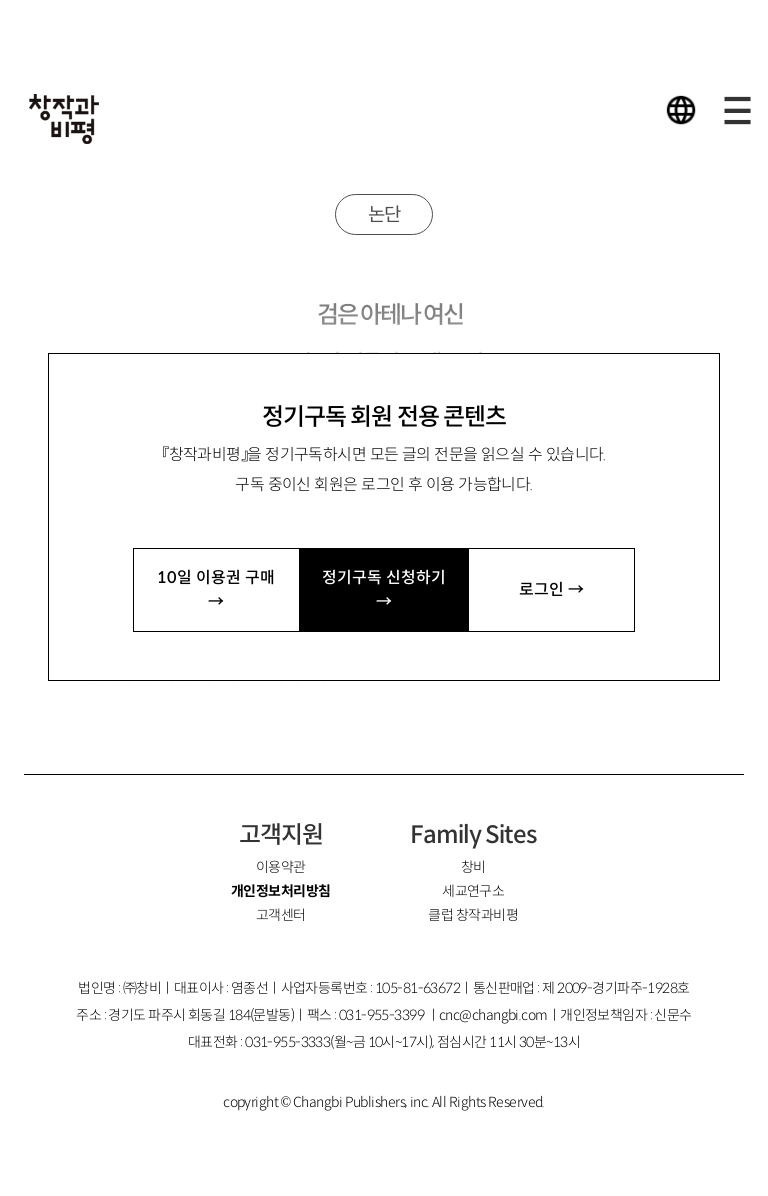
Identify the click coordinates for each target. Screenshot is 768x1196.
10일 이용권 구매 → (216, 589)
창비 (473, 867)
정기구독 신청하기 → (384, 589)
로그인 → (551, 589)
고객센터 (281, 915)
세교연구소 (473, 891)
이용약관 (281, 867)
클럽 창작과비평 (473, 915)
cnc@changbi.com (493, 1015)
